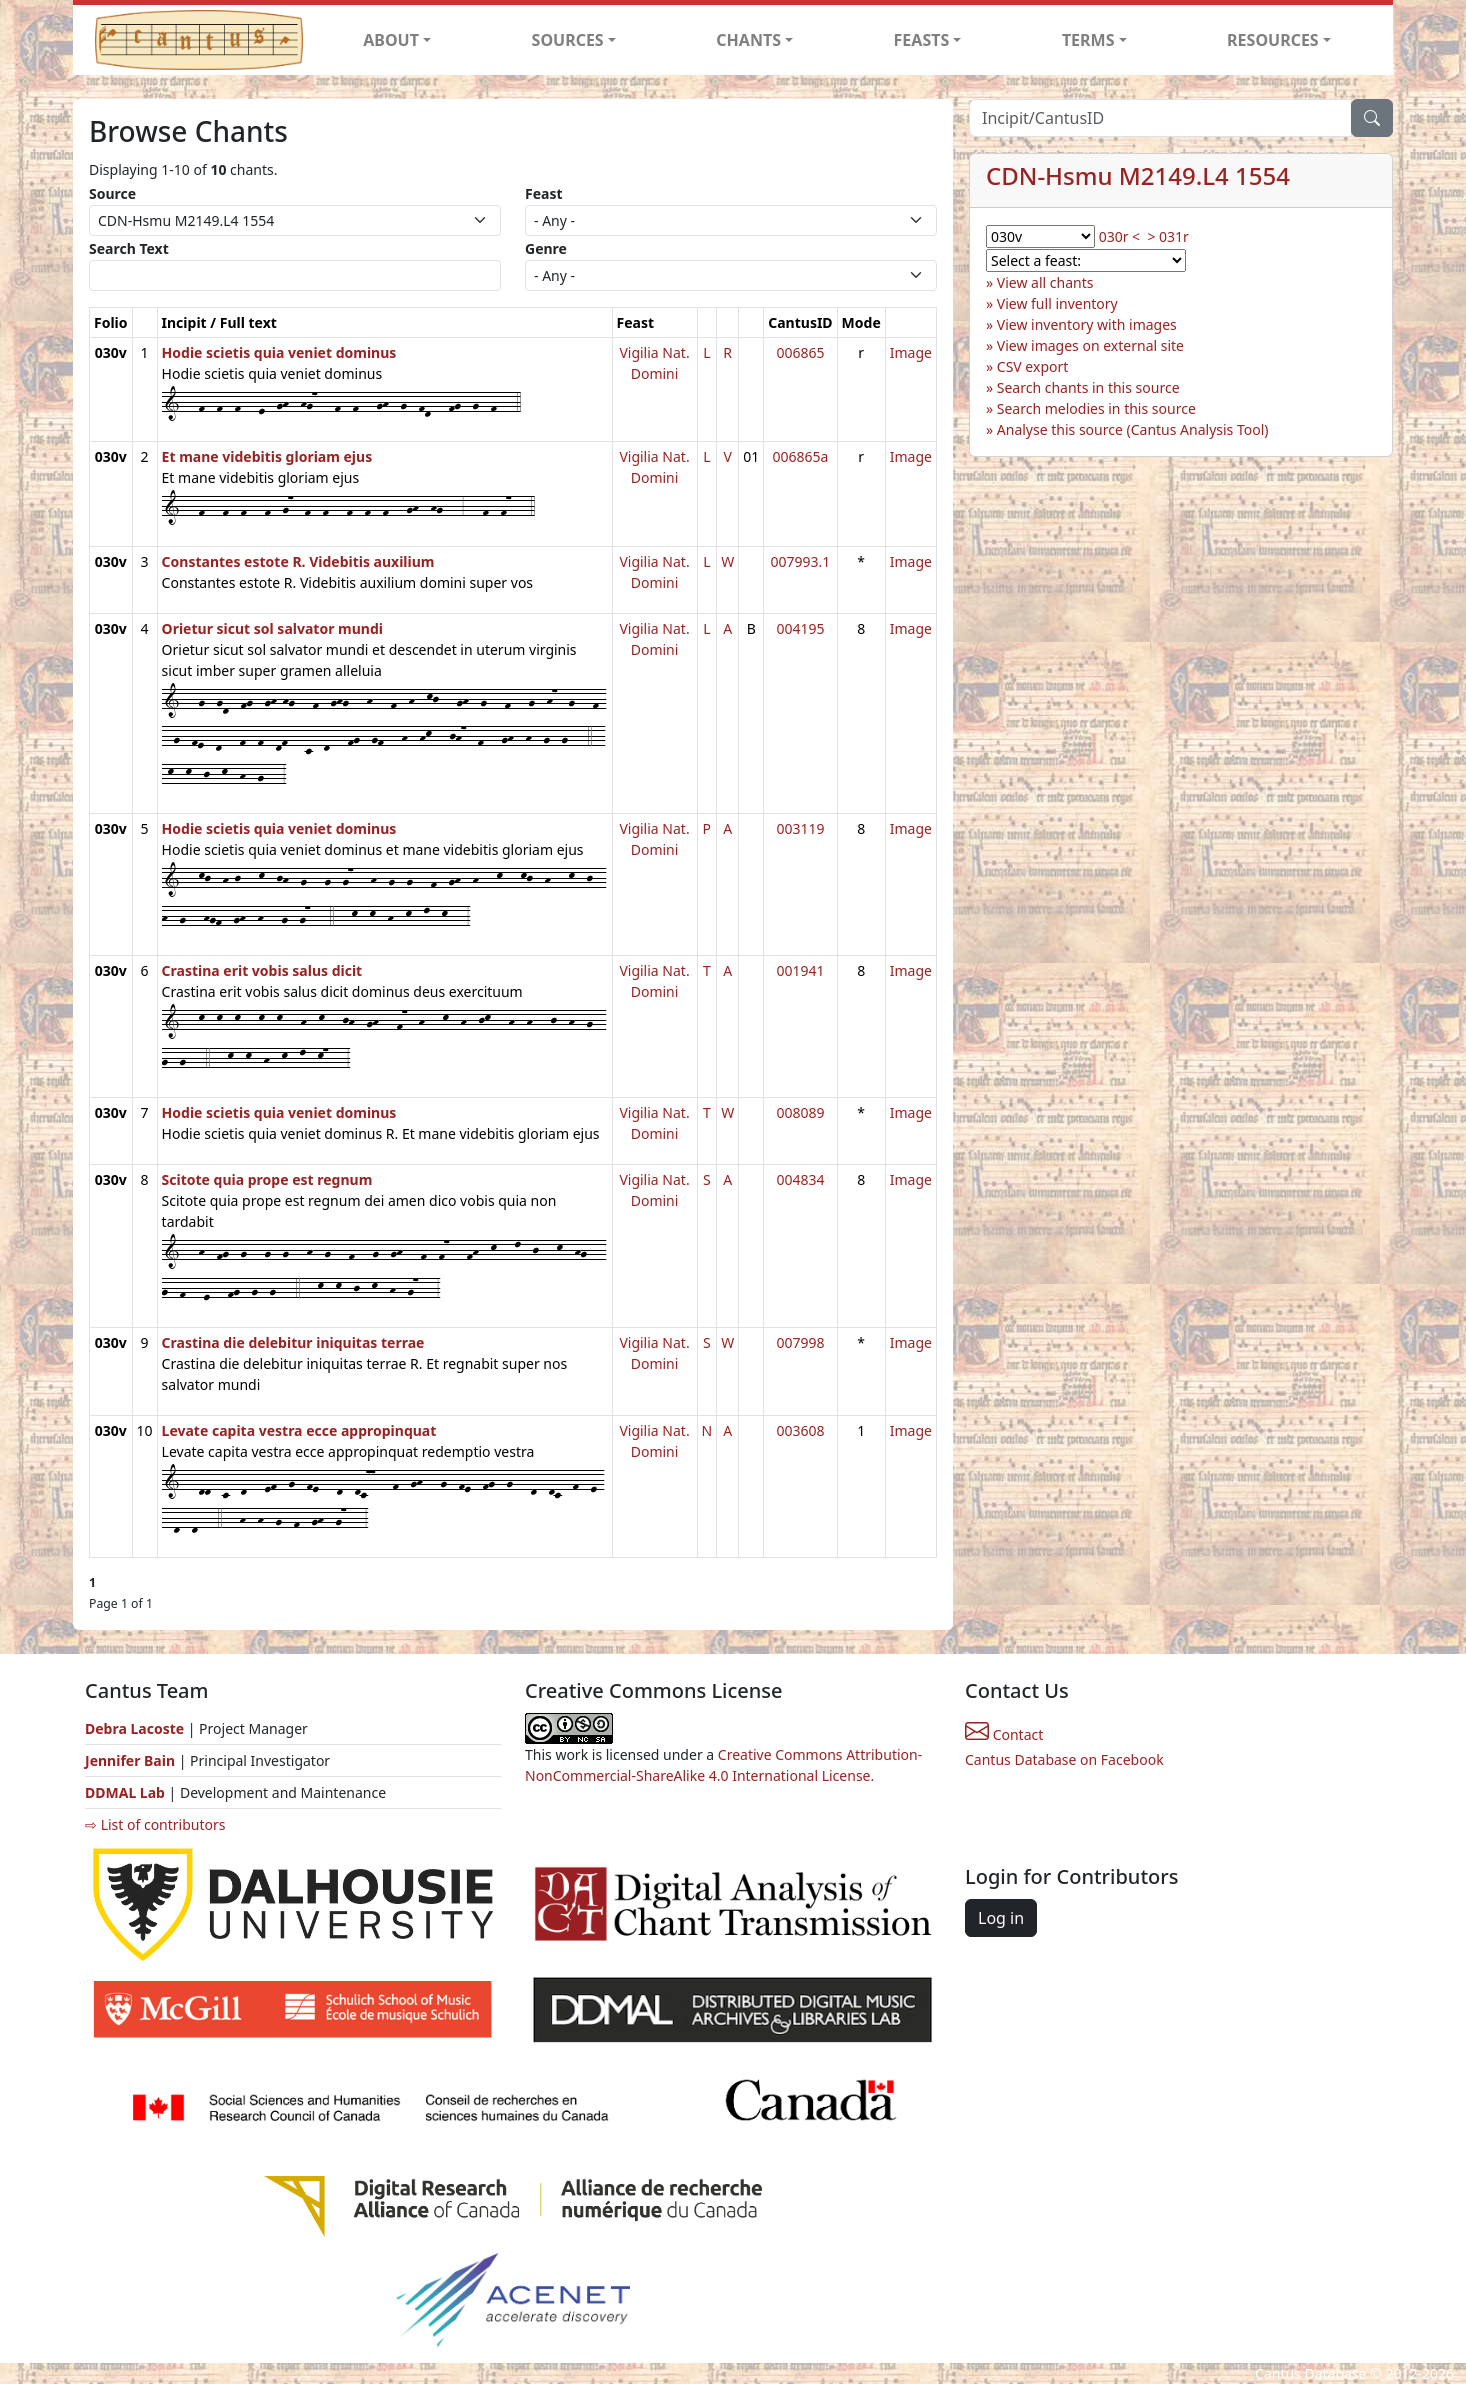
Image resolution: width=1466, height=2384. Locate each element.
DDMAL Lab (125, 1792)
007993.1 (801, 561)
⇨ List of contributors (155, 1824)
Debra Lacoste (134, 1728)
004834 (800, 1179)
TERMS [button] (1088, 40)
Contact (1004, 1734)
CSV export (1033, 366)
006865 (800, 352)
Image (911, 352)
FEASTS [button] (922, 40)
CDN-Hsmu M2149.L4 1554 (1138, 175)
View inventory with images (1087, 324)
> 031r (1167, 236)
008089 (800, 1112)
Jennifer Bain (132, 1760)
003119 (800, 828)
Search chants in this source (1088, 387)
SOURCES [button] (568, 40)
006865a (800, 456)
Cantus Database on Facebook (1064, 1759)
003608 (800, 1430)
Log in (1001, 1918)
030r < (1119, 236)
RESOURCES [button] (1273, 40)
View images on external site (1090, 345)
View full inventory (1057, 303)
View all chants (1045, 282)
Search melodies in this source (1096, 408)
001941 (800, 970)
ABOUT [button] (391, 40)
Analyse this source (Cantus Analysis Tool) (1133, 429)
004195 (800, 628)
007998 (800, 1342)
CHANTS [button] (748, 40)
